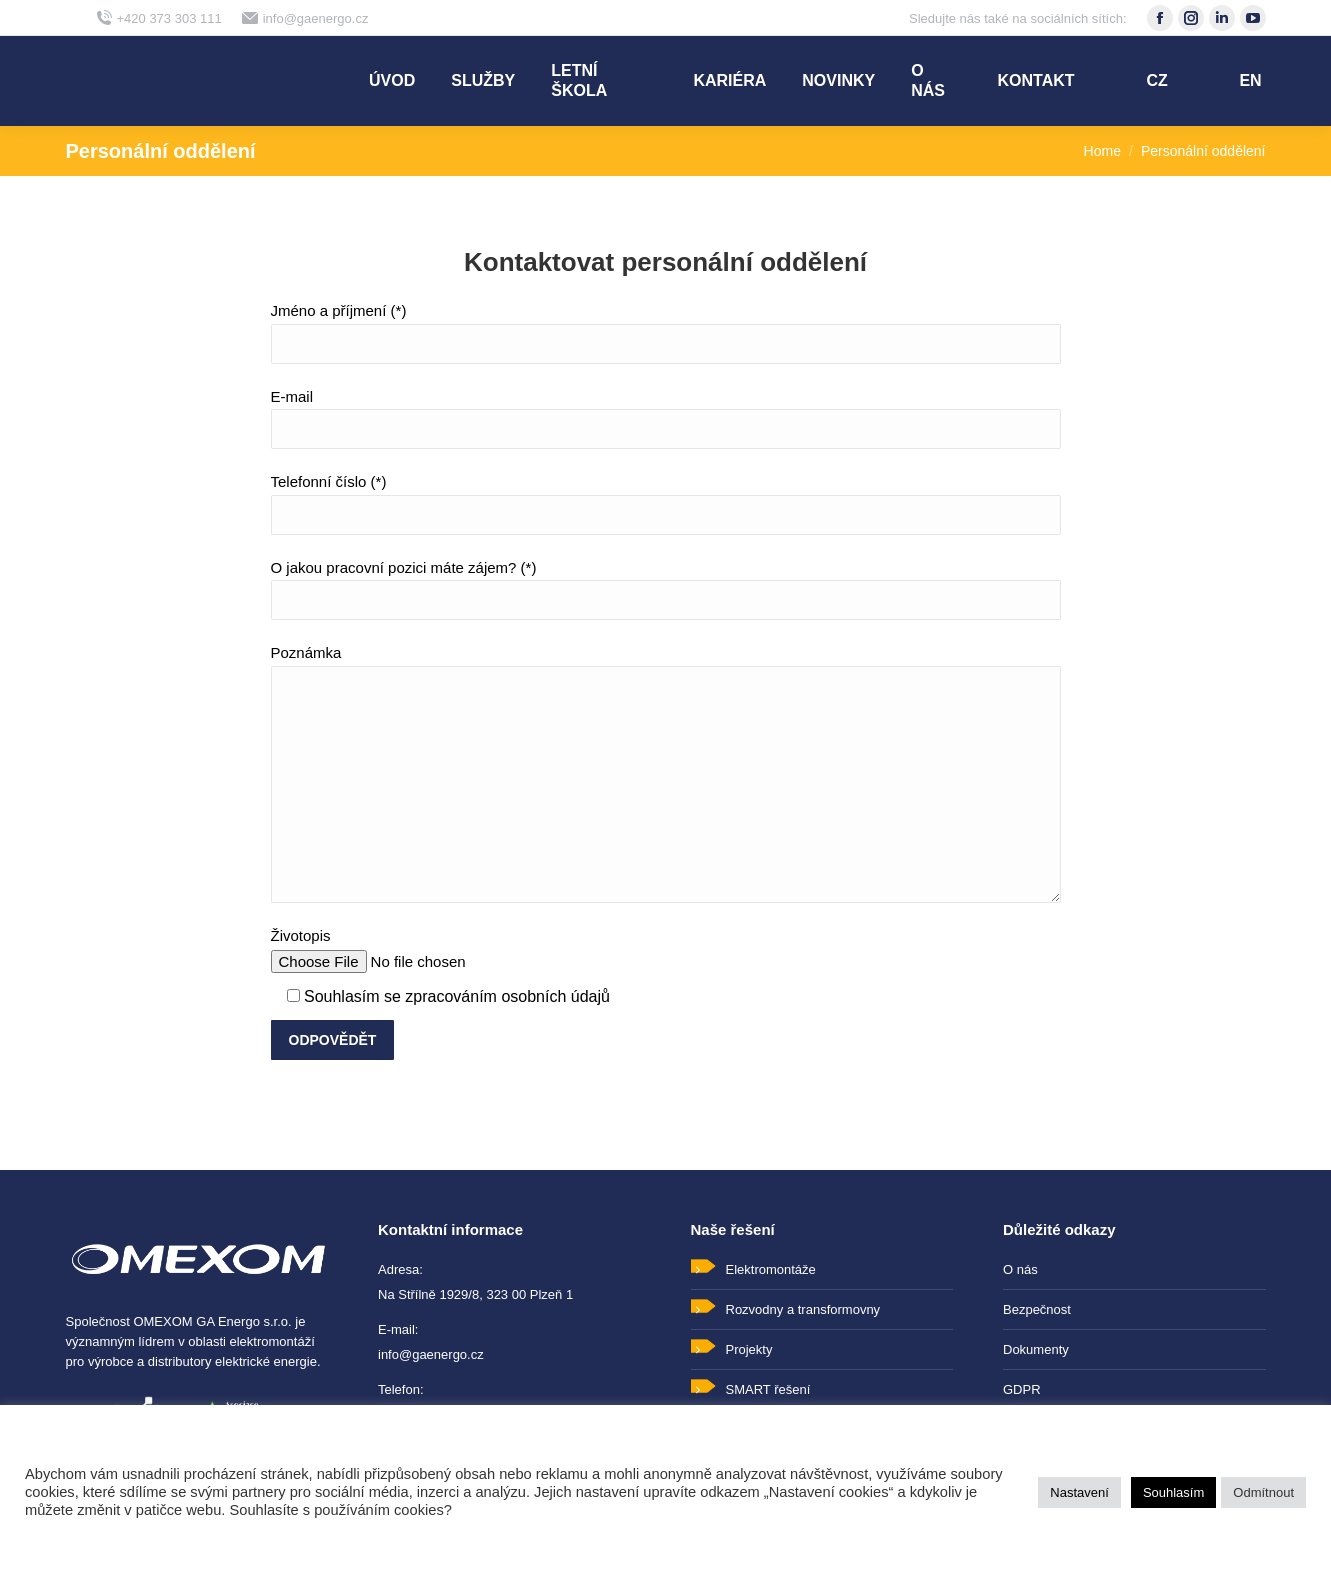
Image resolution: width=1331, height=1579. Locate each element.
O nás (1020, 1269)
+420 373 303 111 (159, 18)
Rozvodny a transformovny (803, 1309)
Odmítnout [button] (1263, 1492)
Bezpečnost (1037, 1309)
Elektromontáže (771, 1269)
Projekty (749, 1349)
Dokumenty (1036, 1349)
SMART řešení (768, 1389)
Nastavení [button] (1079, 1492)
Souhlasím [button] (1173, 1492)
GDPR (1022, 1389)
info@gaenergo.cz (305, 18)
